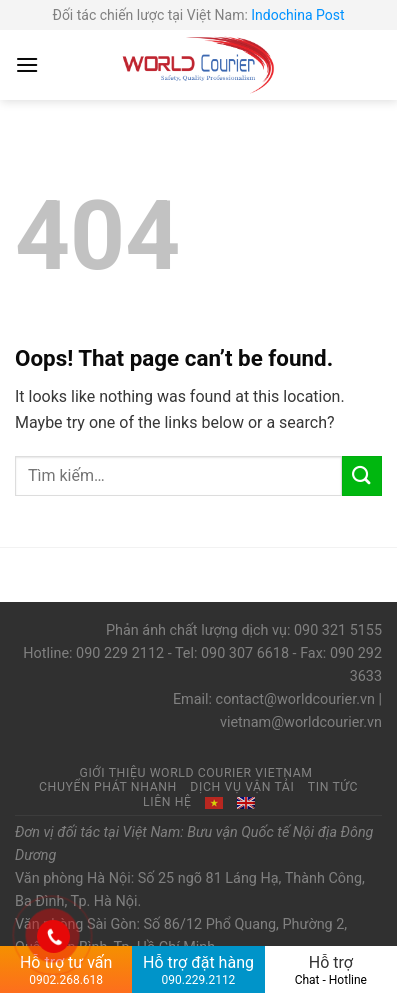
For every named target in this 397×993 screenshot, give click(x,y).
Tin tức (333, 787)
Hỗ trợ (331, 970)
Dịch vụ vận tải (242, 787)
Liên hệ (167, 802)
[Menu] (27, 64)
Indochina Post (297, 15)
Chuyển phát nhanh (108, 787)
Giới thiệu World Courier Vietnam (195, 773)
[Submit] (362, 475)
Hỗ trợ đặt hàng (198, 970)
